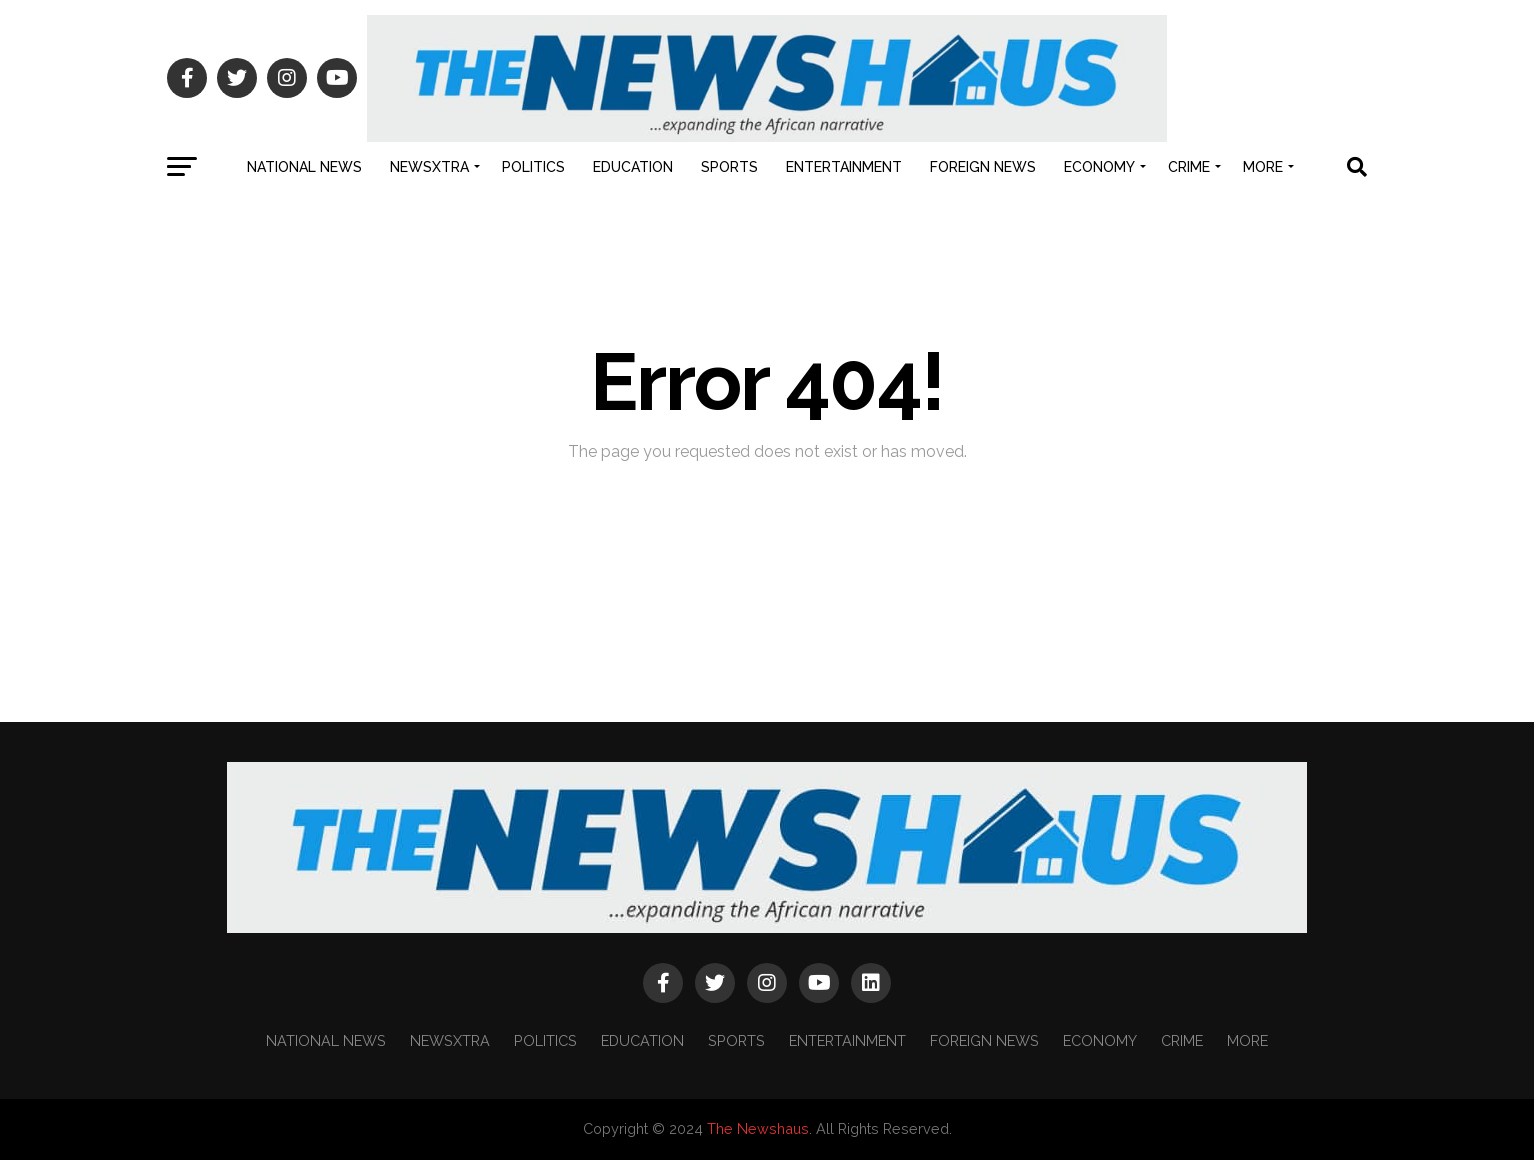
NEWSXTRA (429, 167)
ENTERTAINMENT (844, 167)
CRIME (1189, 167)
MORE (1263, 167)
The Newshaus (758, 1128)
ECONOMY (1099, 167)
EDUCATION (633, 167)
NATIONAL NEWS (304, 167)
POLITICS (533, 167)
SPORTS (729, 167)
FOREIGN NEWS (983, 167)
